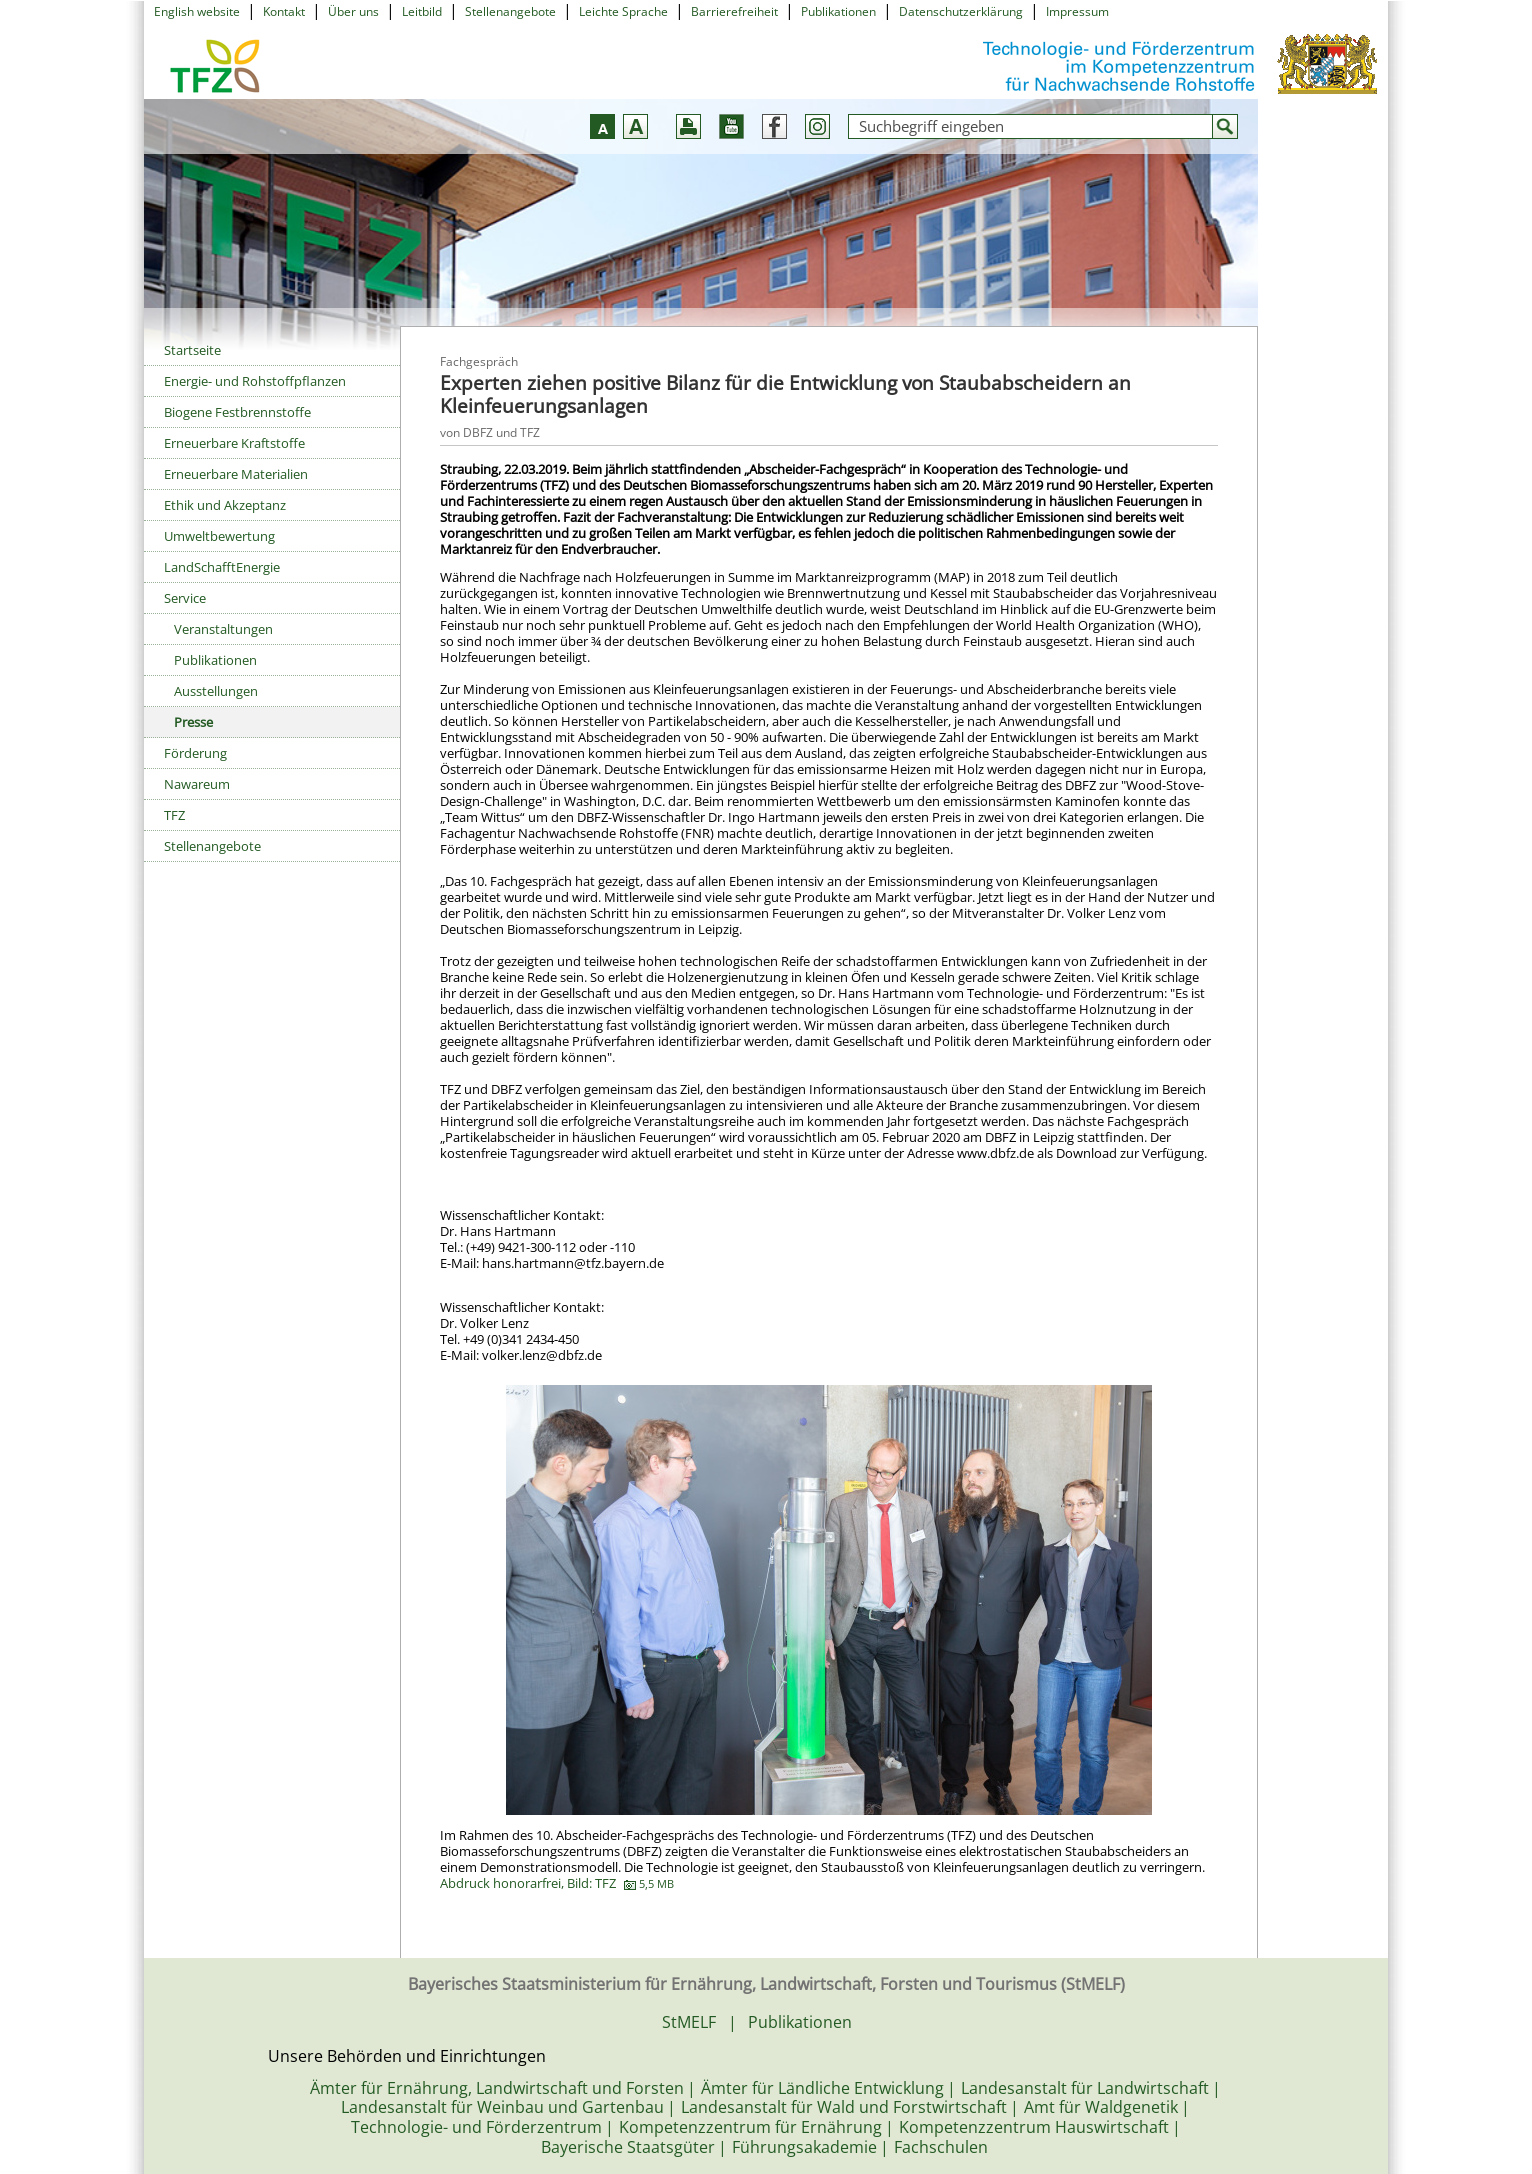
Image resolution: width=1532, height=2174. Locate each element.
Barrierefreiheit (734, 11)
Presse (193, 722)
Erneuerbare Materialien (236, 474)
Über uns (353, 11)
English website (197, 11)
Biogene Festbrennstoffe (237, 412)
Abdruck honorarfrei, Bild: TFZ (557, 1883)
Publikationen (838, 11)
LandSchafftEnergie (222, 567)
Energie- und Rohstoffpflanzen (255, 381)
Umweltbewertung (219, 536)
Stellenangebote (510, 11)
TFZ (174, 815)
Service (185, 598)
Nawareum (197, 784)
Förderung (195, 753)
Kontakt (284, 11)
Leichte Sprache (623, 11)
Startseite (192, 350)
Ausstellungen (216, 691)
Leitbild (422, 11)
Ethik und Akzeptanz (225, 505)
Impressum (1077, 11)
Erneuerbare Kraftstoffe (234, 443)
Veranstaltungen (223, 629)
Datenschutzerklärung (961, 11)
